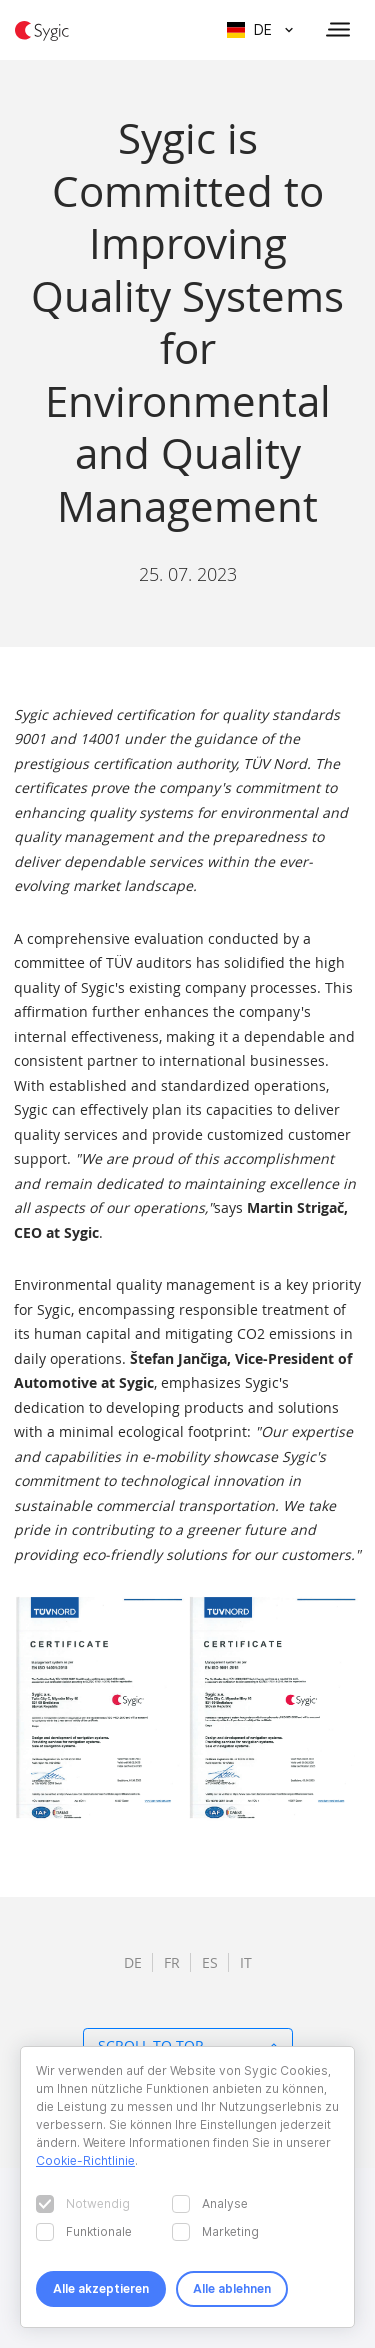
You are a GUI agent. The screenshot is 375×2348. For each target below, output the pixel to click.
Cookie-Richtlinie (85, 2160)
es (210, 1962)
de (133, 1962)
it (246, 1962)
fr (172, 1962)
